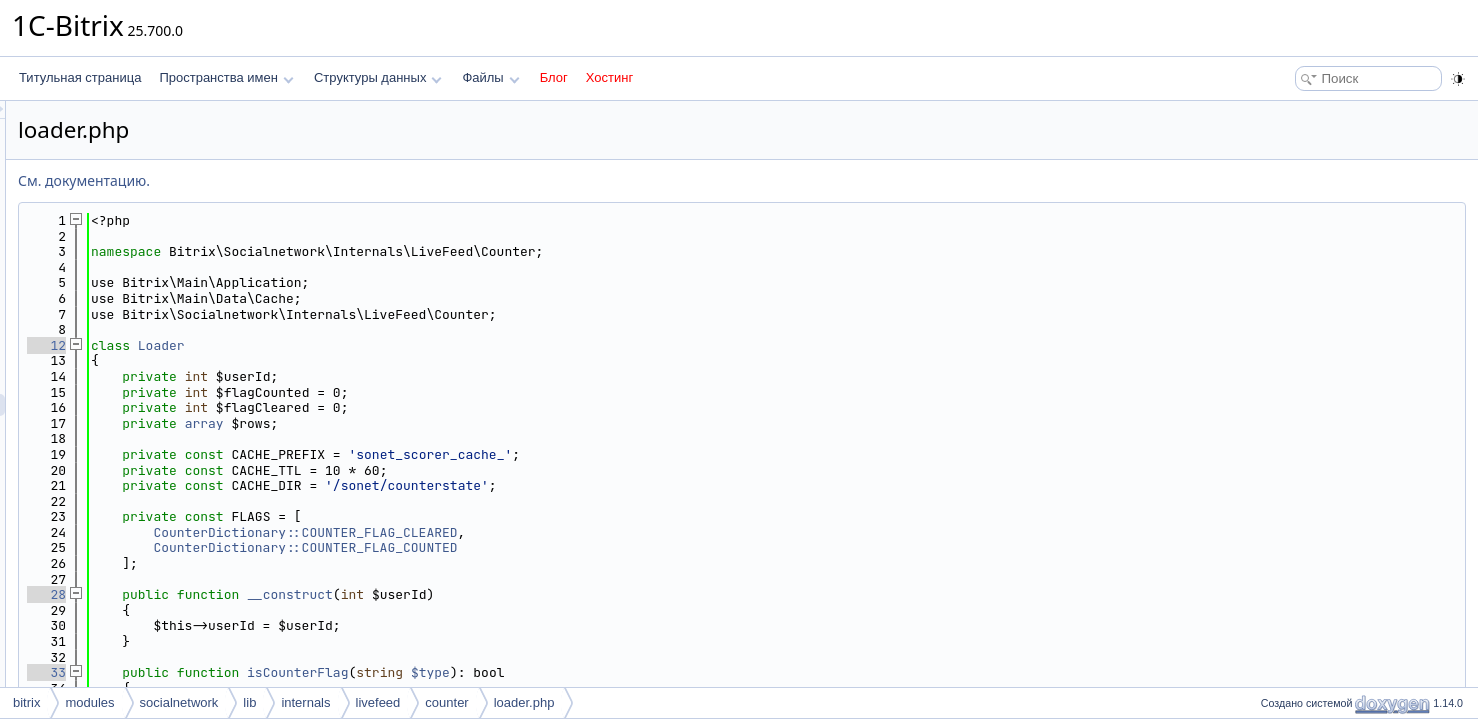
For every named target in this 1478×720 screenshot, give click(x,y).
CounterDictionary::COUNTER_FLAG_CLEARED (555, 532)
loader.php (524, 702)
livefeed (378, 702)
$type (680, 672)
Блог (554, 77)
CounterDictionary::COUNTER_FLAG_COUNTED (555, 547)
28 (296, 594)
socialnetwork (179, 702)
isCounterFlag (547, 672)
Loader (411, 345)
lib (249, 702)
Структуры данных (378, 77)
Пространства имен (226, 77)
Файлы (490, 77)
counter (446, 702)
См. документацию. (334, 180)
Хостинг (609, 77)
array (454, 423)
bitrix (26, 702)
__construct (540, 594)
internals (305, 702)
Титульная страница (80, 77)
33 (296, 672)
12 (296, 345)
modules (89, 702)
